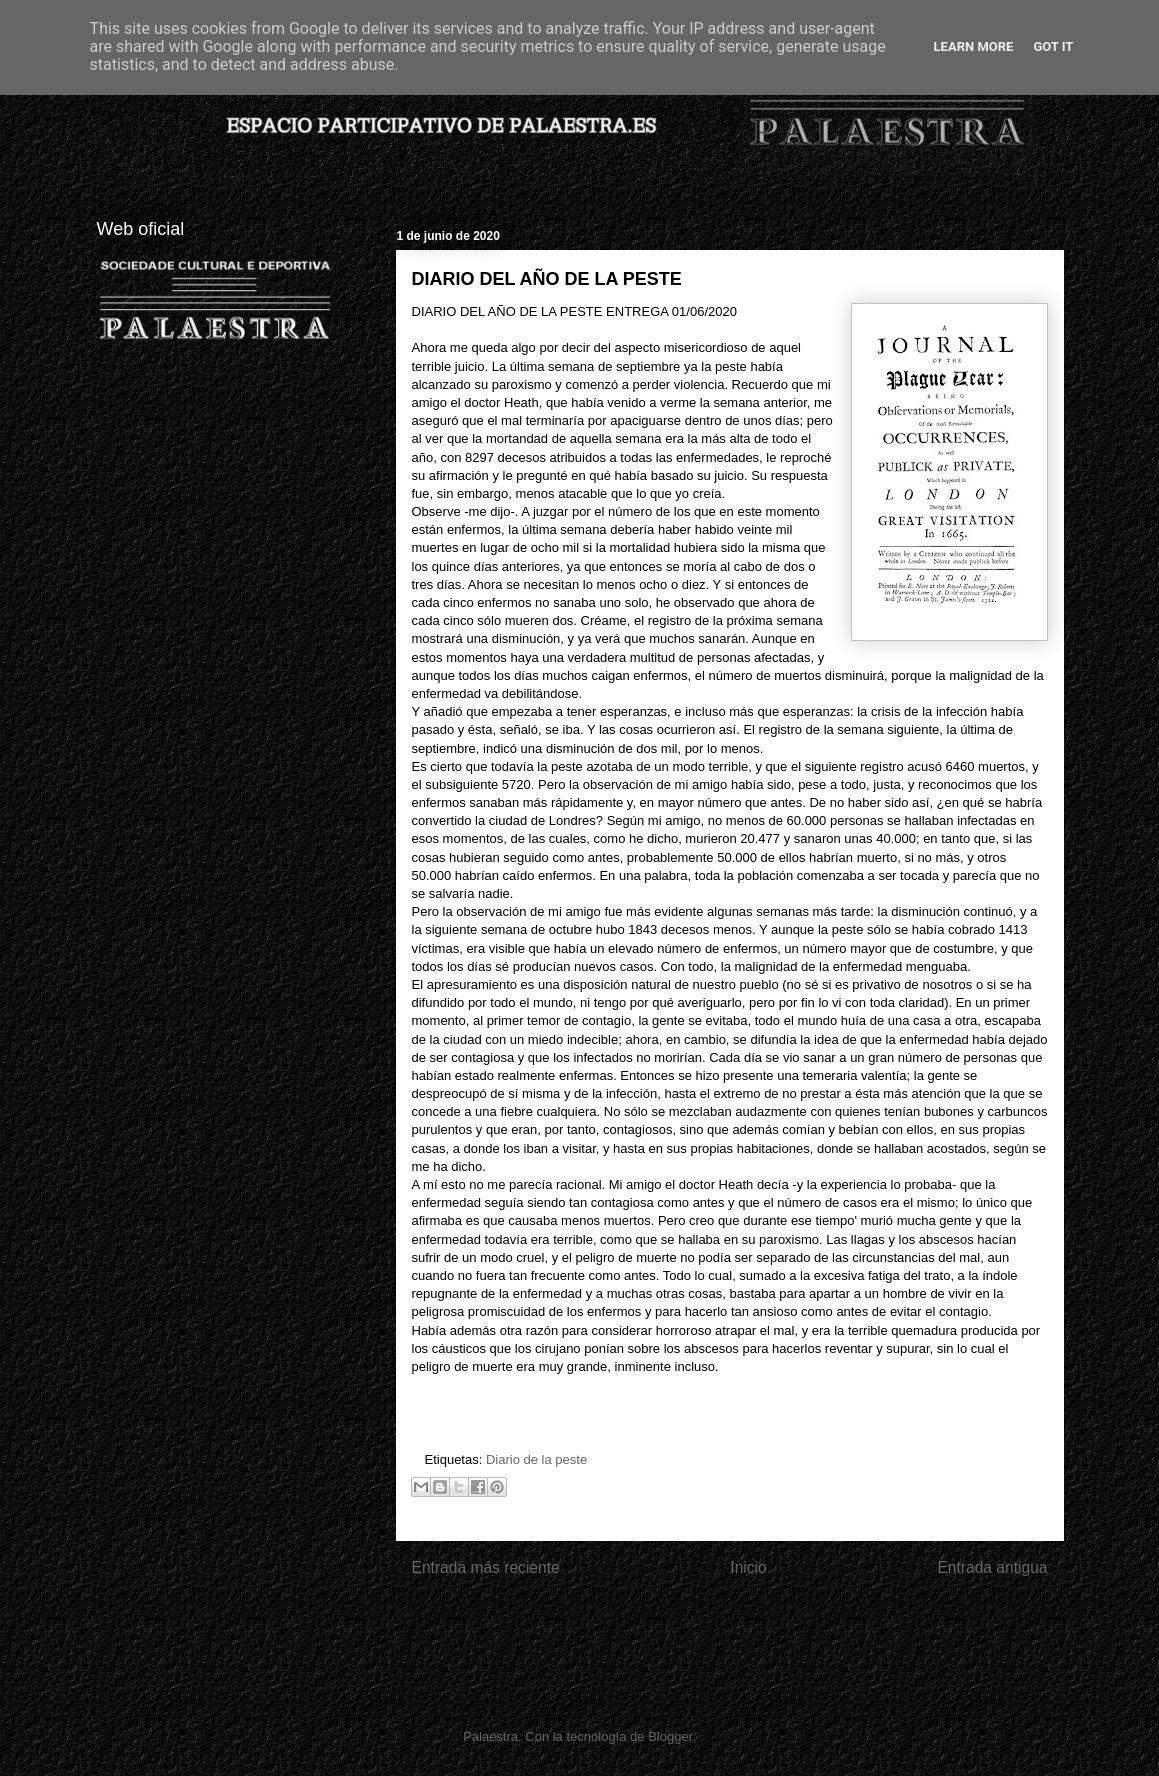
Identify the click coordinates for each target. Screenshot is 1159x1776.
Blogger (670, 1736)
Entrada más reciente (486, 1567)
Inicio (748, 1567)
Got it (1053, 46)
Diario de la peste (536, 1459)
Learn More (974, 46)
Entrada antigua (992, 1567)
